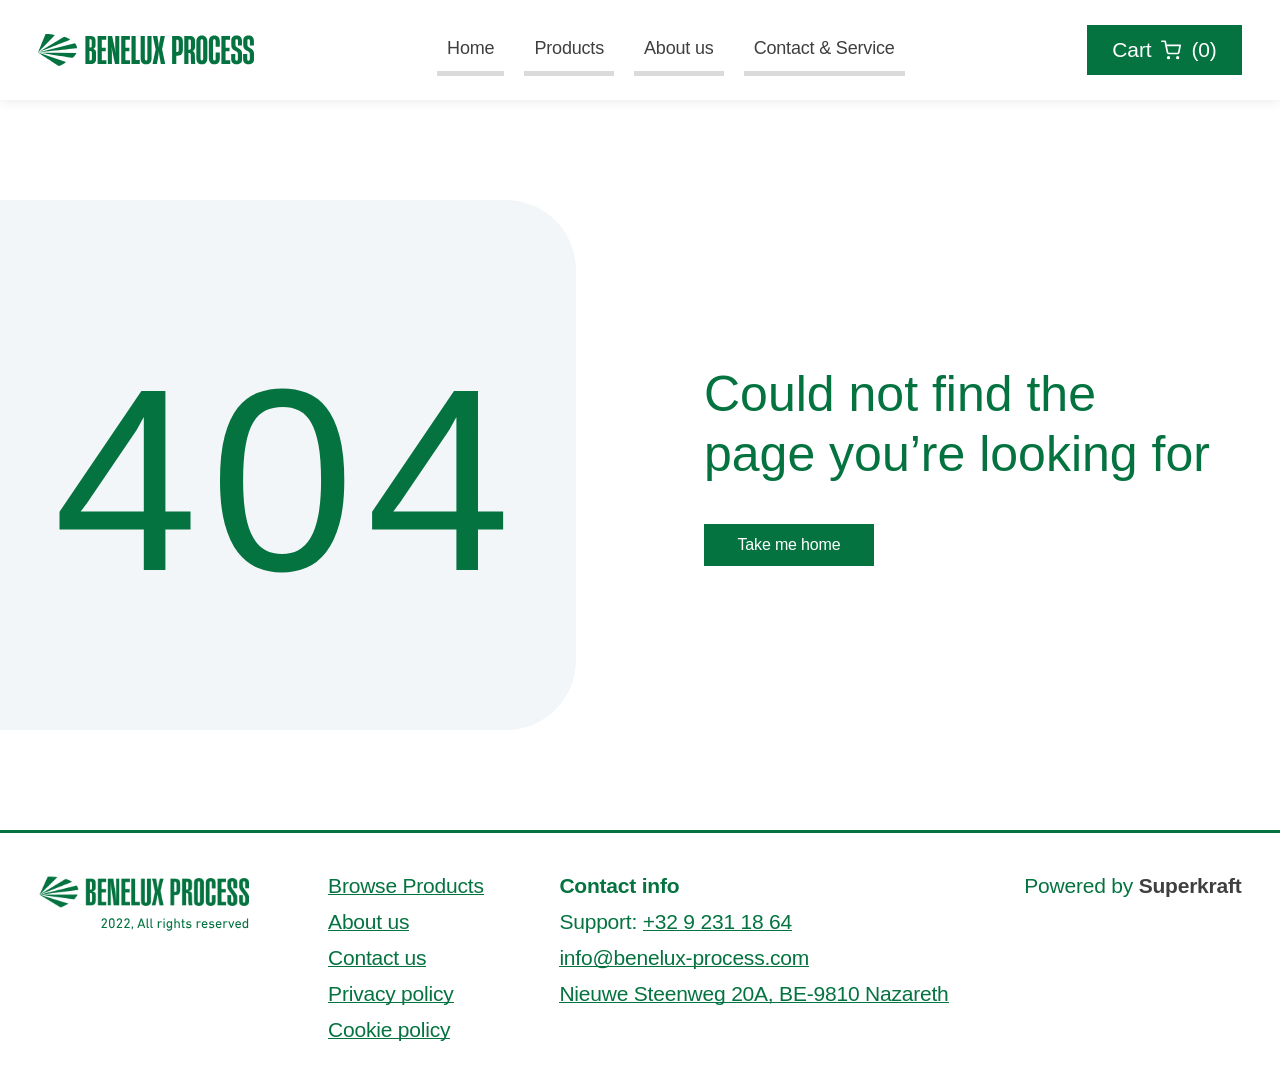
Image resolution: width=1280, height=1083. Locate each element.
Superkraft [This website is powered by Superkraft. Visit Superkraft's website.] (1190, 885)
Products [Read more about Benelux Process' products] (569, 48)
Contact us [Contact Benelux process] (377, 957)
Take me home (788, 544)
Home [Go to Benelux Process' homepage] (470, 48)
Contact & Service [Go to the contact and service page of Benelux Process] (824, 48)
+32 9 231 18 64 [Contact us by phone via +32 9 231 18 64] (717, 921)
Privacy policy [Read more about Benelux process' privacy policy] (390, 993)
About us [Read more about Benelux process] (679, 48)
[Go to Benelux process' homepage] (145, 902)
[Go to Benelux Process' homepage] (146, 50)
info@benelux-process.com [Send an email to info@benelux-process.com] (684, 957)
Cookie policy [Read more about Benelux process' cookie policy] (389, 1029)
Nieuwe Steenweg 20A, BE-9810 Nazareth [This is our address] (753, 993)
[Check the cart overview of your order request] (1164, 50)
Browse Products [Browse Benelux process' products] (406, 885)
